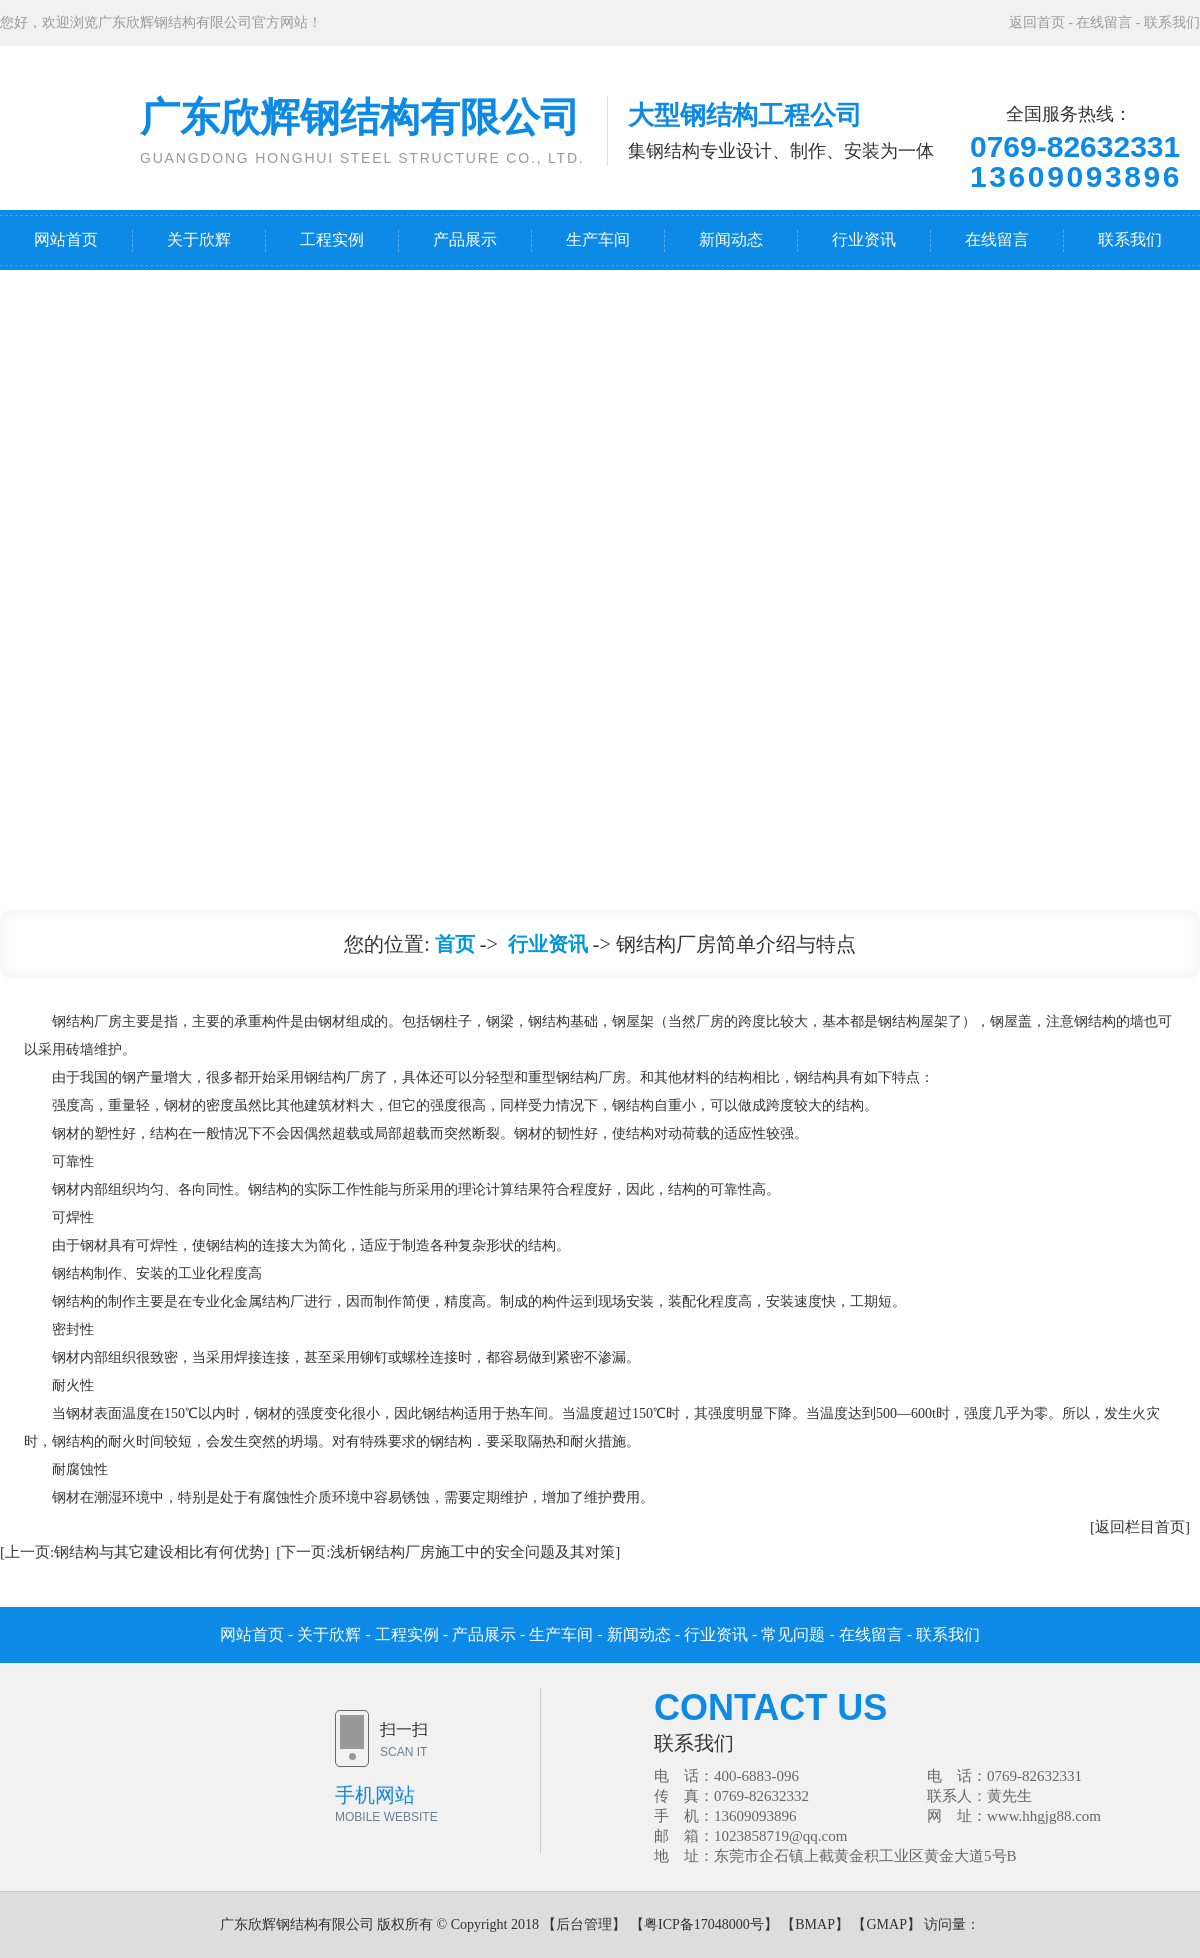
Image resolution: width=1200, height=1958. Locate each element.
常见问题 (793, 1634)
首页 (455, 944)
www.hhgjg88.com (1044, 1816)
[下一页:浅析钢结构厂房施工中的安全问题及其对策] (448, 1552)
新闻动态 (731, 239)
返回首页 (1037, 22)
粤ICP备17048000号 (704, 1924)
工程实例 (332, 239)
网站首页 (66, 239)
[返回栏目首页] (1140, 1527)
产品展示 (465, 239)
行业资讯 (864, 239)
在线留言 (1104, 22)
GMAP (886, 1924)
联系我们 (1172, 22)
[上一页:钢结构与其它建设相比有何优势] (134, 1552)
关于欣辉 (199, 239)
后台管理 (584, 1924)
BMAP (815, 1924)
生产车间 (598, 239)
